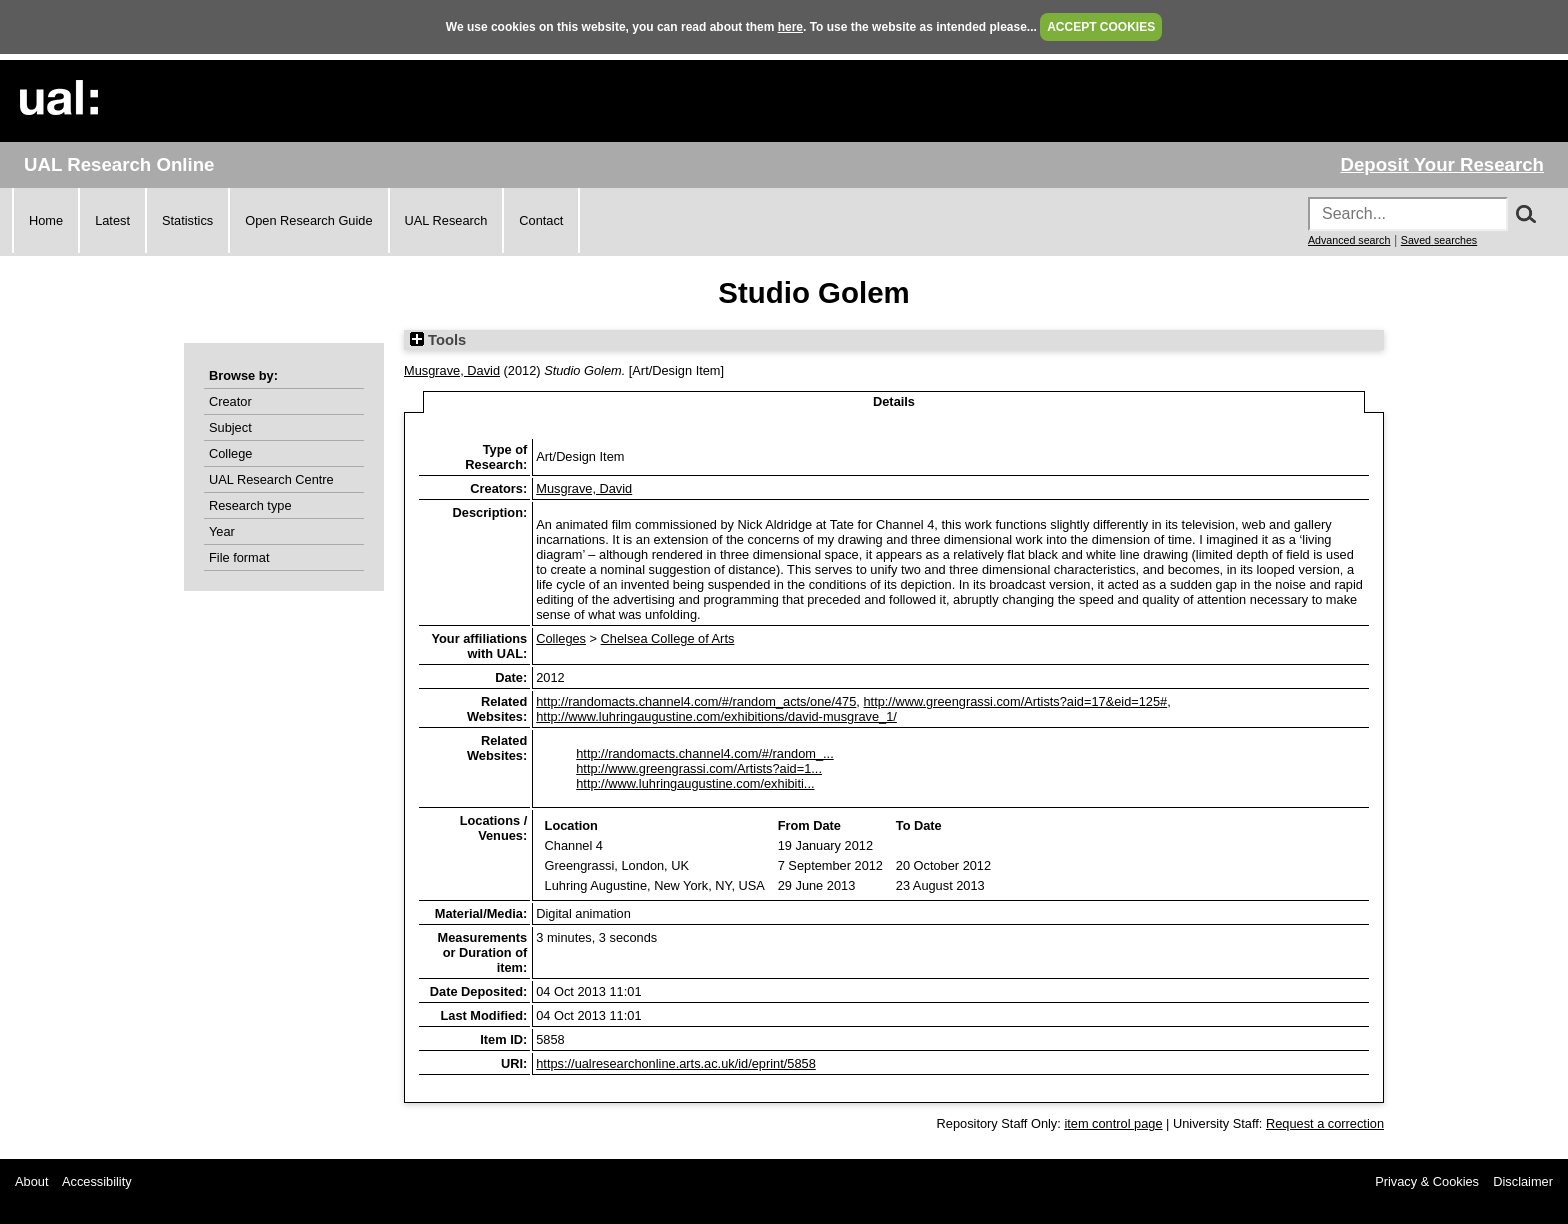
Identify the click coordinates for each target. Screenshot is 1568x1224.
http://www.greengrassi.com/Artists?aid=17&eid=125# (1015, 701)
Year (222, 531)
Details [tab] (894, 401)
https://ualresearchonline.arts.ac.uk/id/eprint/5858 (676, 1063)
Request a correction (1325, 1123)
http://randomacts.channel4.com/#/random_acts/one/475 (696, 701)
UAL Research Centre (271, 479)
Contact (541, 220)
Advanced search (1349, 240)
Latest (112, 220)
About (31, 1181)
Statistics (187, 220)
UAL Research (446, 220)
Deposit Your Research (1442, 164)
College (230, 453)
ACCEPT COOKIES (1101, 27)
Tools (438, 340)
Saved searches (1439, 240)
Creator (230, 401)
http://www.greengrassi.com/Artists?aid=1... (699, 768)
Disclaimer (1523, 1181)
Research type (250, 505)
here (790, 27)
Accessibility (97, 1181)
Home (46, 220)
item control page (1113, 1123)
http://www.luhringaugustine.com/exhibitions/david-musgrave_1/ (716, 716)
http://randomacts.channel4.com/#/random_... (705, 753)
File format (239, 557)
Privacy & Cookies (1427, 1181)
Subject (230, 427)
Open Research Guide (308, 220)
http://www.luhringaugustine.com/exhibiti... (695, 783)
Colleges (561, 638)
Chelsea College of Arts (668, 638)
